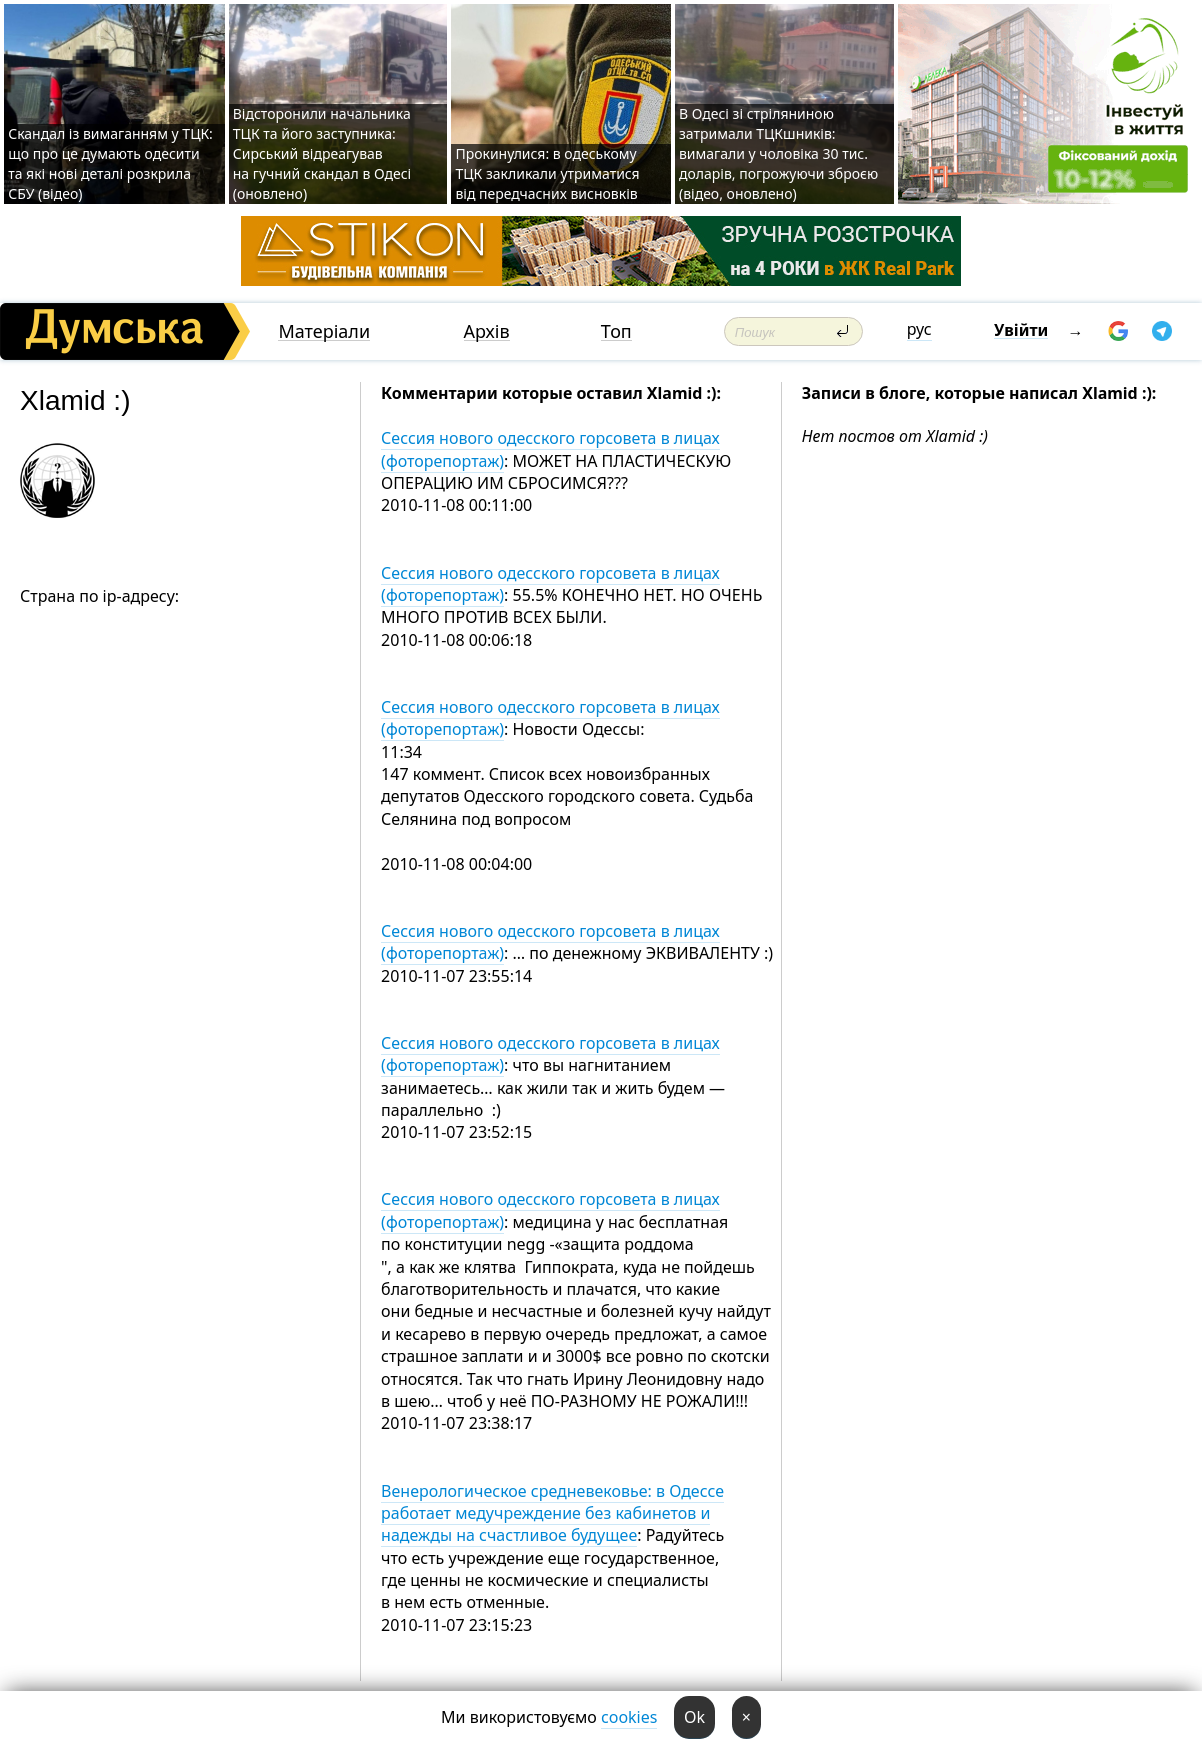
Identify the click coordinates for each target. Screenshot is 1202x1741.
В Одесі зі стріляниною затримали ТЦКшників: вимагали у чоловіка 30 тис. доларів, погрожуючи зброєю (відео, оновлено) (778, 153)
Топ (616, 331)
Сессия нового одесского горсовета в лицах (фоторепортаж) (550, 449)
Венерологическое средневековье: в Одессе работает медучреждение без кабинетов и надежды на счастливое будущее (552, 1513)
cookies (629, 1717)
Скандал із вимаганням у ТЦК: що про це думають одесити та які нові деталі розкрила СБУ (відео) (110, 163)
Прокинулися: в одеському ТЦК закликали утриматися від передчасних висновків (547, 173)
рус (919, 329)
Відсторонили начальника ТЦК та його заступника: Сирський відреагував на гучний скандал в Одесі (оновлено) (322, 153)
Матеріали (324, 331)
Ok (694, 1717)
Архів (487, 331)
